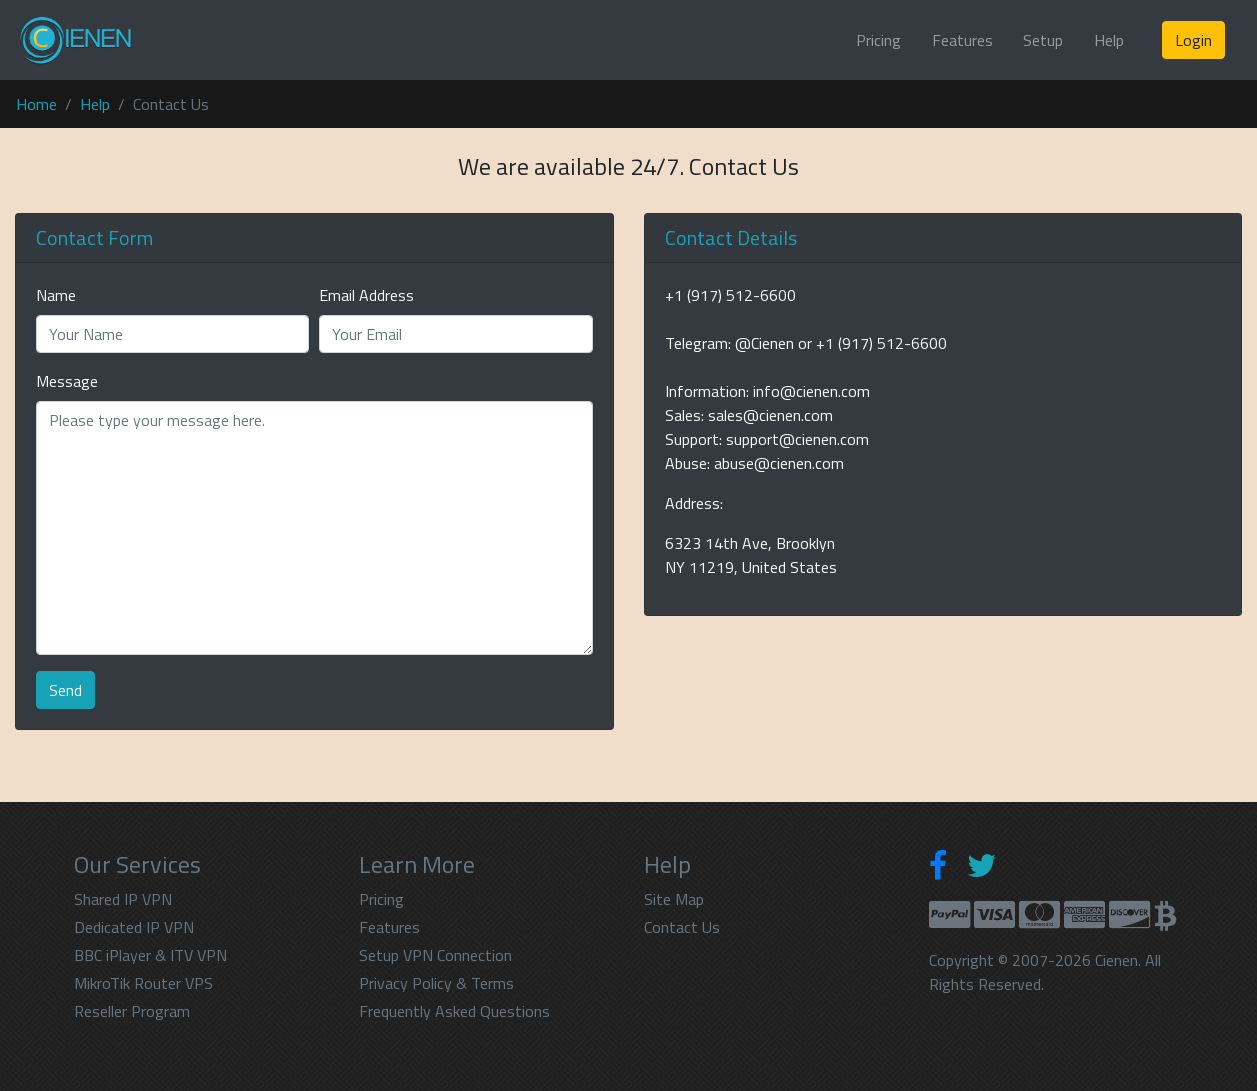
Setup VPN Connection (435, 955)
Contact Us (682, 927)
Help (1109, 40)
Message (67, 381)
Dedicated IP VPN (134, 927)
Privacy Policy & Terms (436, 983)
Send (65, 690)
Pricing (878, 40)
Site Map (674, 899)
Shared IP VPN (123, 899)
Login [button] (1193, 40)
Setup (1043, 40)
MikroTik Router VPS (143, 983)
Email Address (366, 295)
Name (56, 295)
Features (962, 40)
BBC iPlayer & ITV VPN (150, 955)
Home (36, 104)
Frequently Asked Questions (454, 1011)
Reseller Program (132, 1011)
